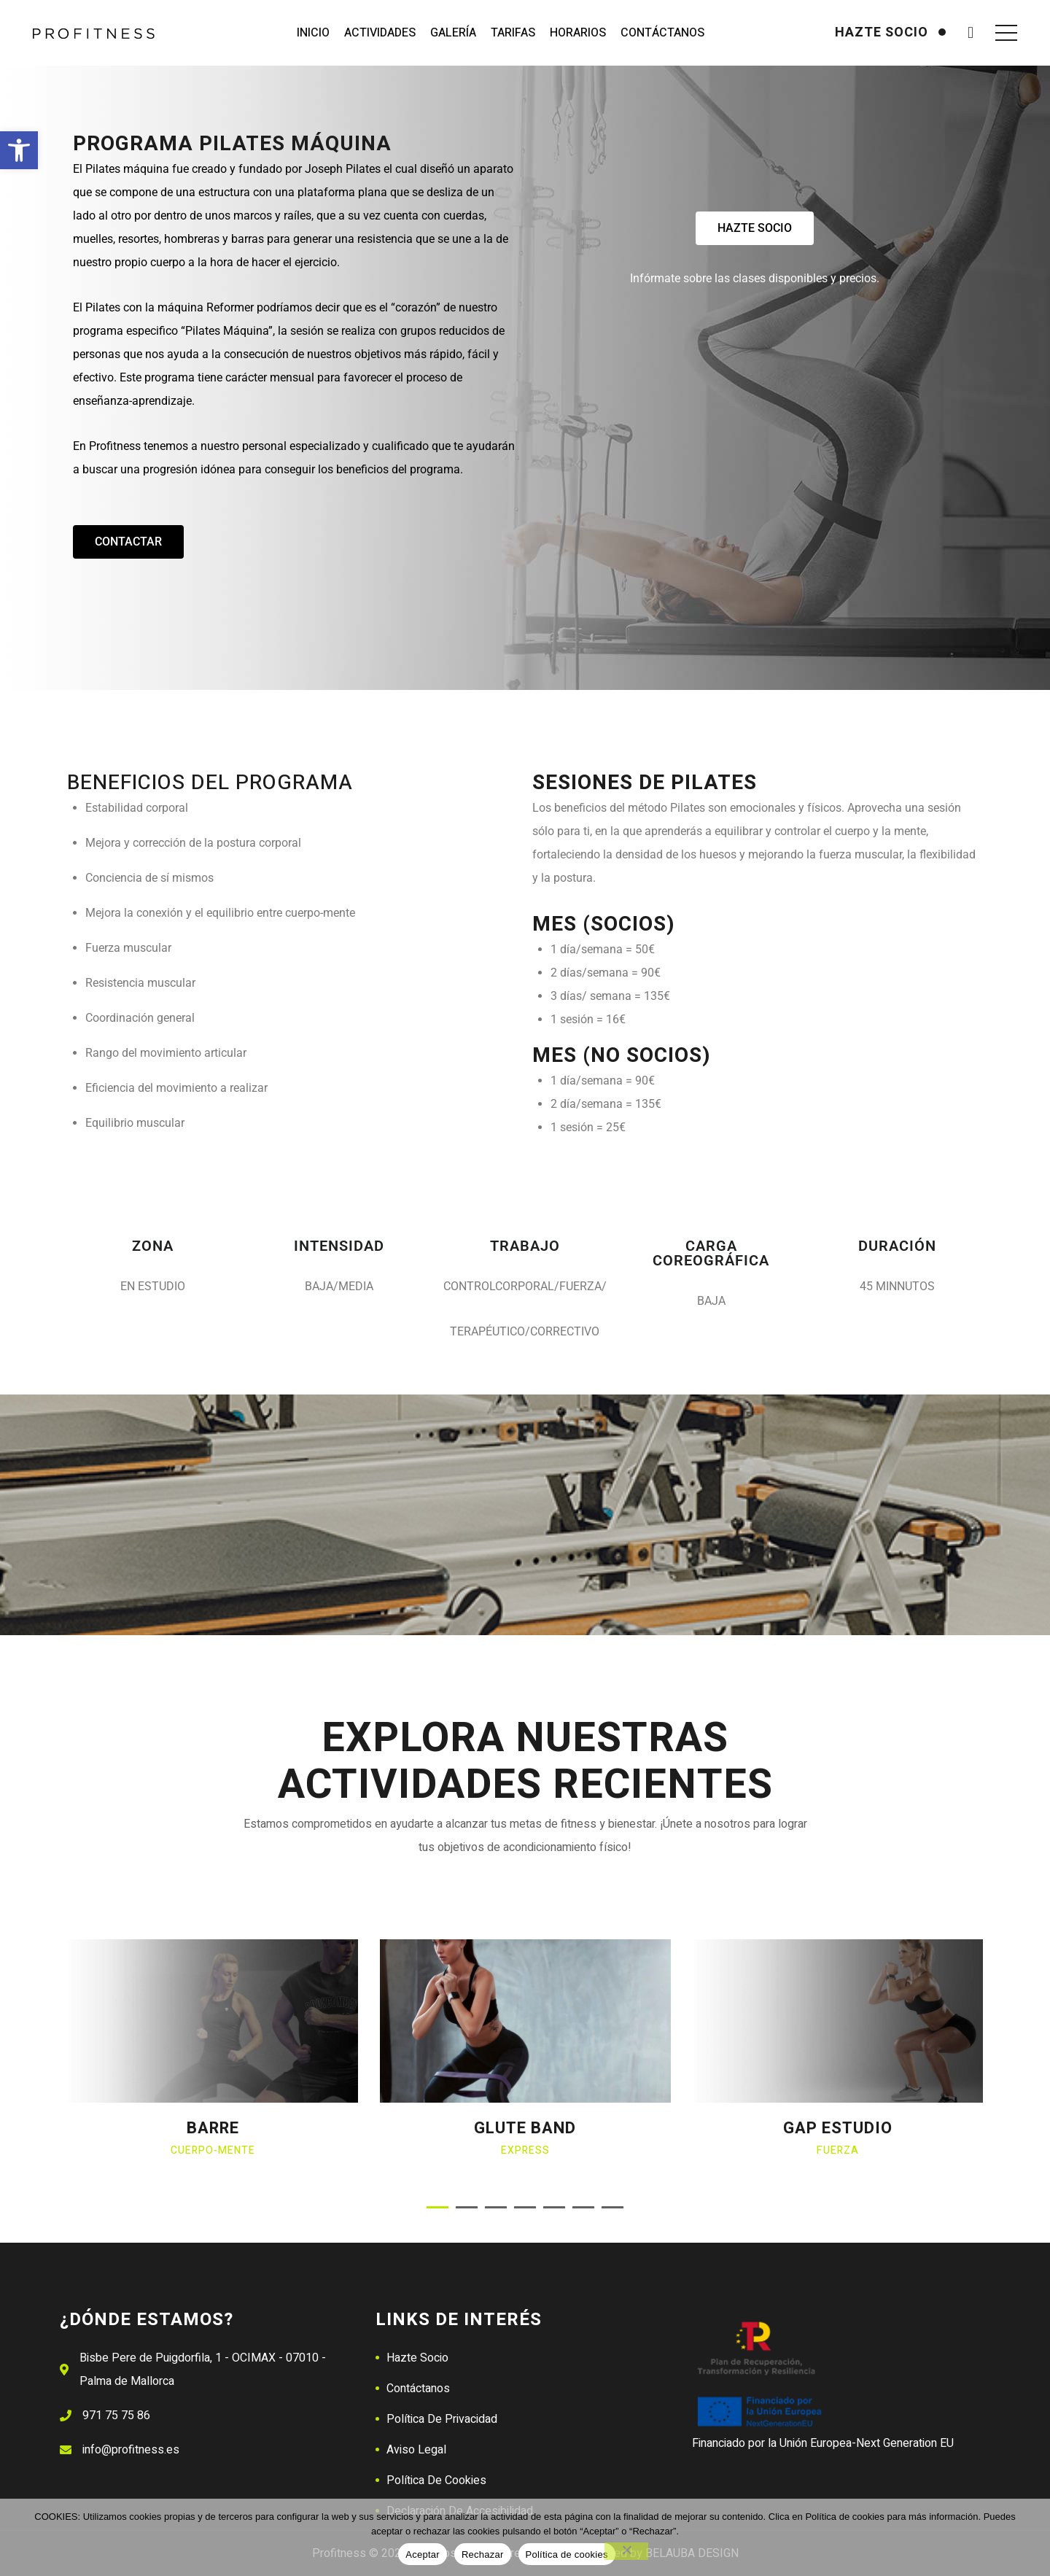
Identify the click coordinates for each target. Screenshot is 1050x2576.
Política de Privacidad (441, 2419)
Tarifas (513, 33)
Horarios (578, 33)
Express (525, 2150)
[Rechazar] (626, 2551)
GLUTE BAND (525, 2128)
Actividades (380, 33)
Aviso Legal (416, 2450)
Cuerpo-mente (213, 2150)
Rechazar (483, 2554)
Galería (453, 33)
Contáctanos (662, 33)
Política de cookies (567, 2554)
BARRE (213, 2128)
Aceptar (422, 2554)
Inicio (313, 33)
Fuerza (838, 2150)
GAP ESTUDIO (837, 2128)
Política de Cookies (436, 2480)
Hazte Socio (417, 2358)
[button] (19, 150)
